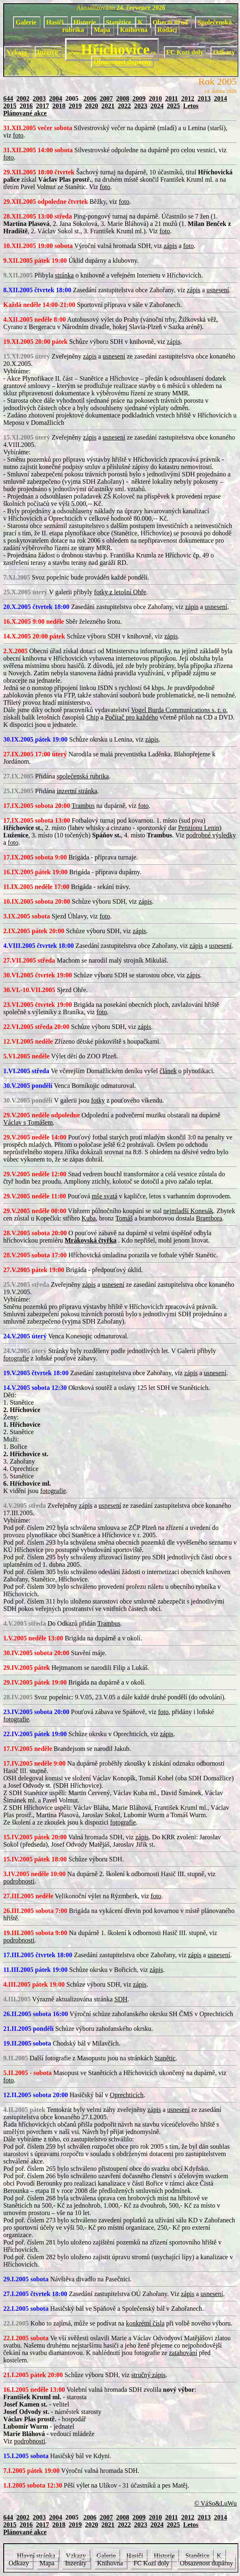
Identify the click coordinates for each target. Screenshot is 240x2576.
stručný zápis (148, 2374)
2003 (39, 98)
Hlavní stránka (37, 2555)
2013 (204, 98)
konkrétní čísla (145, 2323)
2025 (173, 105)
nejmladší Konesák (188, 1210)
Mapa (103, 29)
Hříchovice (111, 49)
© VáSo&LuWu (215, 2503)
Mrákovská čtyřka (91, 1240)
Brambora (209, 1218)
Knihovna (134, 29)
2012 (187, 98)
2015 (9, 105)
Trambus (83, 805)
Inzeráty (76, 2563)
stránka (64, 275)
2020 (91, 105)
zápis (170, 245)
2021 (107, 105)
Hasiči (55, 22)
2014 (220, 98)
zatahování (183, 2352)
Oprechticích (127, 2094)
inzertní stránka (77, 790)
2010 (155, 98)
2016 (26, 105)
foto (18, 135)
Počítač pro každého (131, 717)
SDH (121, 1999)
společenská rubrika (83, 776)
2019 (75, 105)
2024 (157, 105)
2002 (22, 98)
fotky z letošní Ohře (120, 592)
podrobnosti (18, 1881)
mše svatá (104, 1196)
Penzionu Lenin (198, 827)
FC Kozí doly (185, 52)
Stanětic (165, 2058)
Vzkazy (18, 52)
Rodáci (167, 29)
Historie (86, 22)
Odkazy (224, 52)
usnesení (217, 289)
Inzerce (48, 52)
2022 (124, 105)
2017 (42, 105)
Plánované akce (25, 113)
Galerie (27, 22)
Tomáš (123, 1218)
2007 (106, 98)
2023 (140, 105)
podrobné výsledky (211, 835)
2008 (122, 98)
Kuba (89, 1218)
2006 (89, 98)
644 (8, 98)
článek (168, 1070)
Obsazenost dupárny (122, 61)
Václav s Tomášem (28, 1122)
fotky (98, 1100)
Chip (92, 717)
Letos (190, 105)
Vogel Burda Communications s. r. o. (179, 709)
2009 (139, 98)
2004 (55, 98)
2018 (58, 105)
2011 (171, 98)
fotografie (16, 1358)
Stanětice (119, 22)
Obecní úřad (171, 22)
